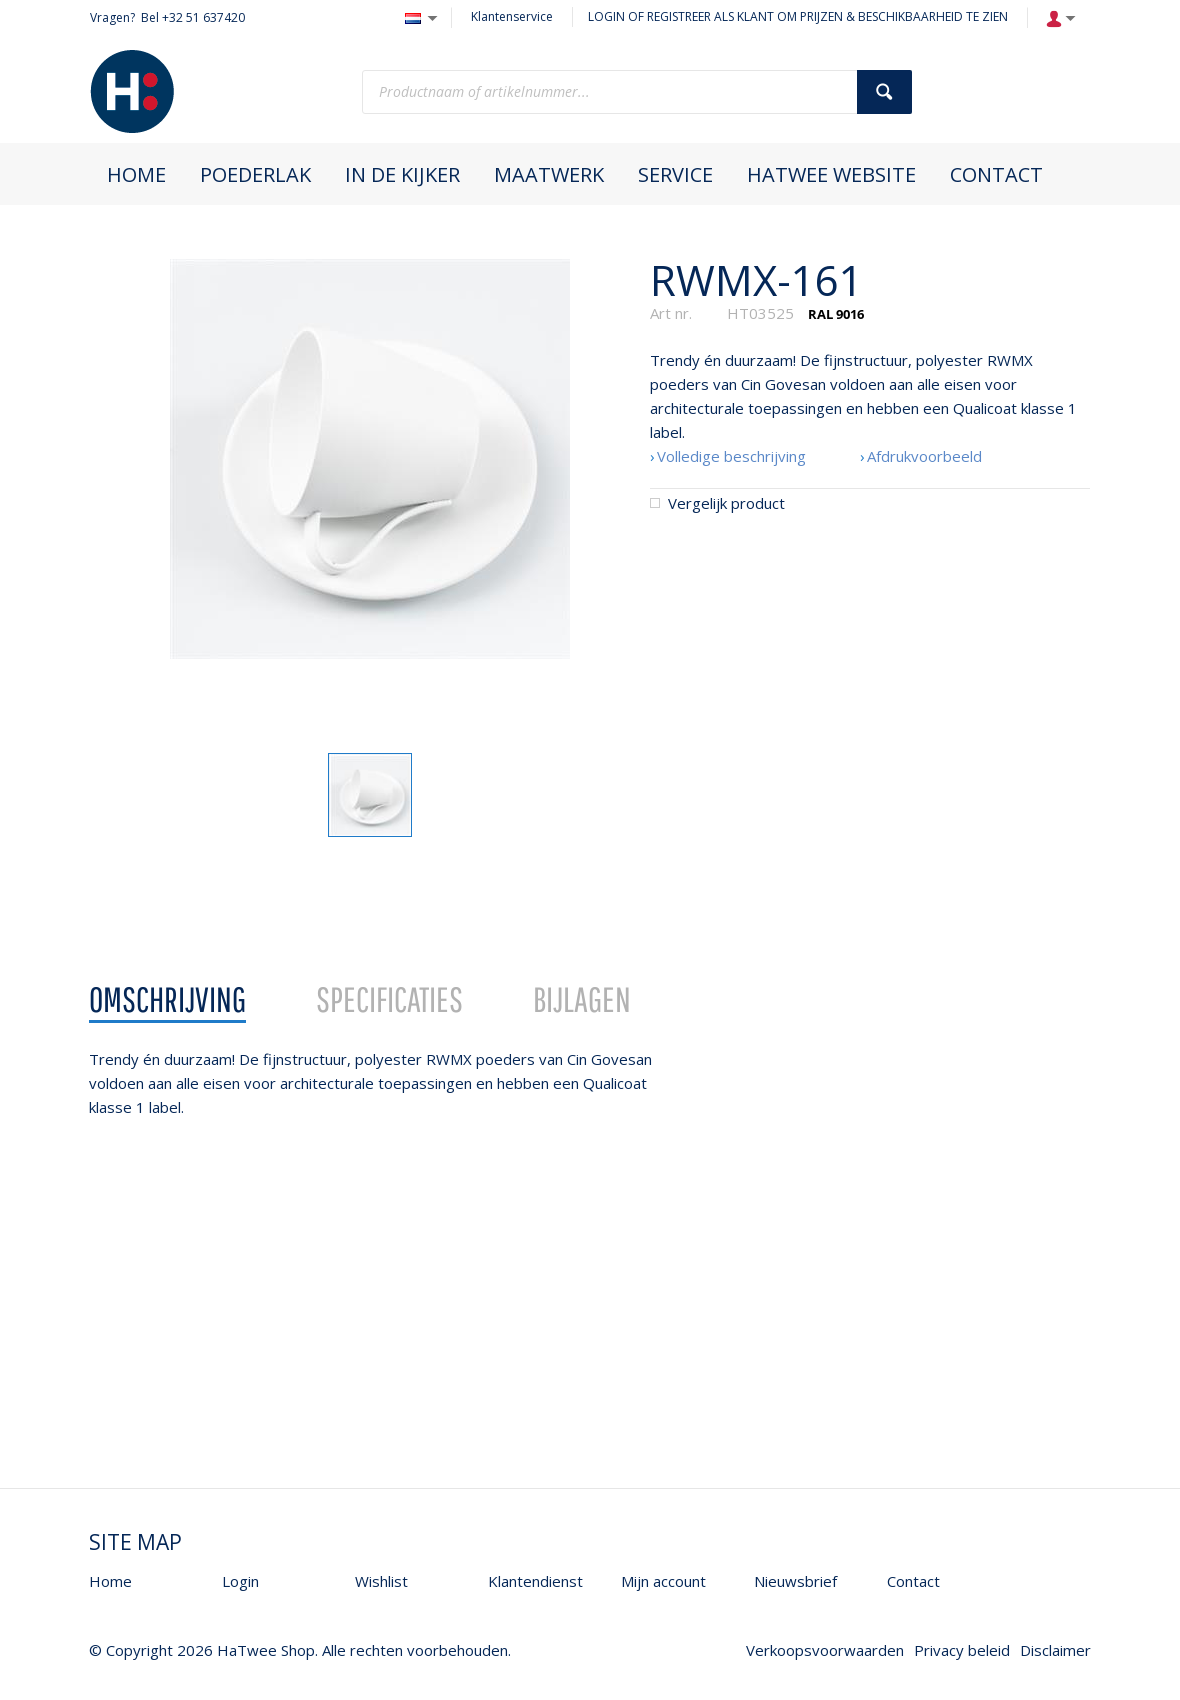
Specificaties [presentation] (389, 999)
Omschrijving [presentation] (167, 999)
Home (110, 1581)
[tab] (167, 1000)
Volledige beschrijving (731, 456)
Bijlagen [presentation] (582, 999)
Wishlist (381, 1581)
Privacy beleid (962, 1650)
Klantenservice (512, 16)
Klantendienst (535, 1581)
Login (240, 1581)
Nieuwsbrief (795, 1581)
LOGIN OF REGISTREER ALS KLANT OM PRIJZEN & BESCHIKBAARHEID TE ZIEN (798, 16)
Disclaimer (1055, 1650)
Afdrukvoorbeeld (924, 456)
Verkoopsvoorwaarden (825, 1650)
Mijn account (663, 1581)
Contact (913, 1581)
